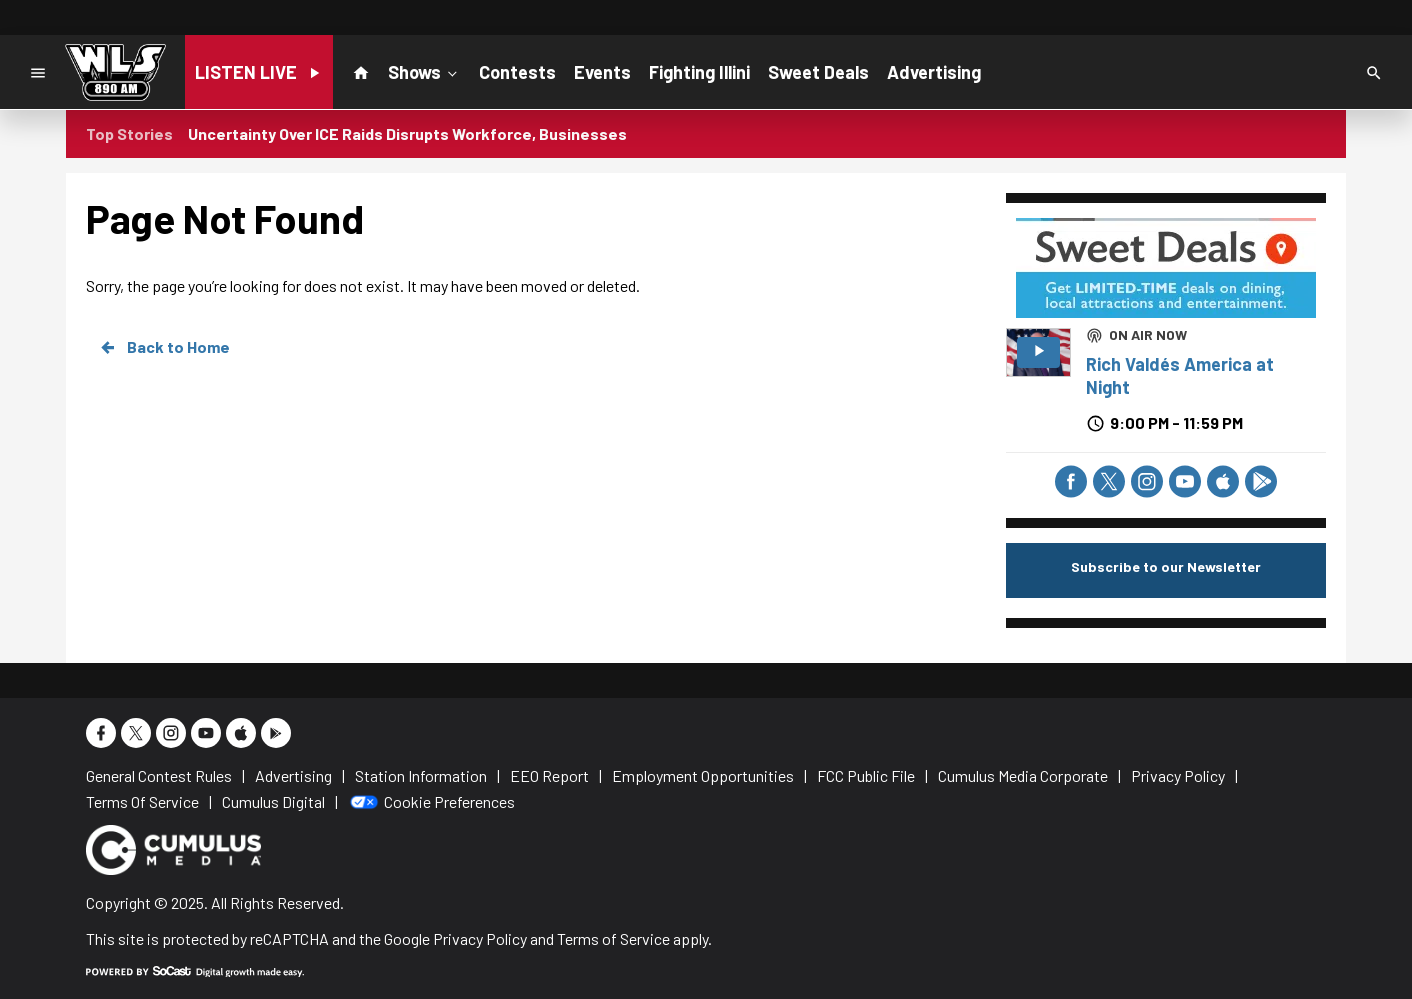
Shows (424, 71)
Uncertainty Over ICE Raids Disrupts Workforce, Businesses (407, 133)
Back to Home (164, 347)
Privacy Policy (480, 938)
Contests (517, 72)
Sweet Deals (818, 72)
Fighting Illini (699, 72)
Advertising (934, 72)
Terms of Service (613, 938)
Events (602, 72)
